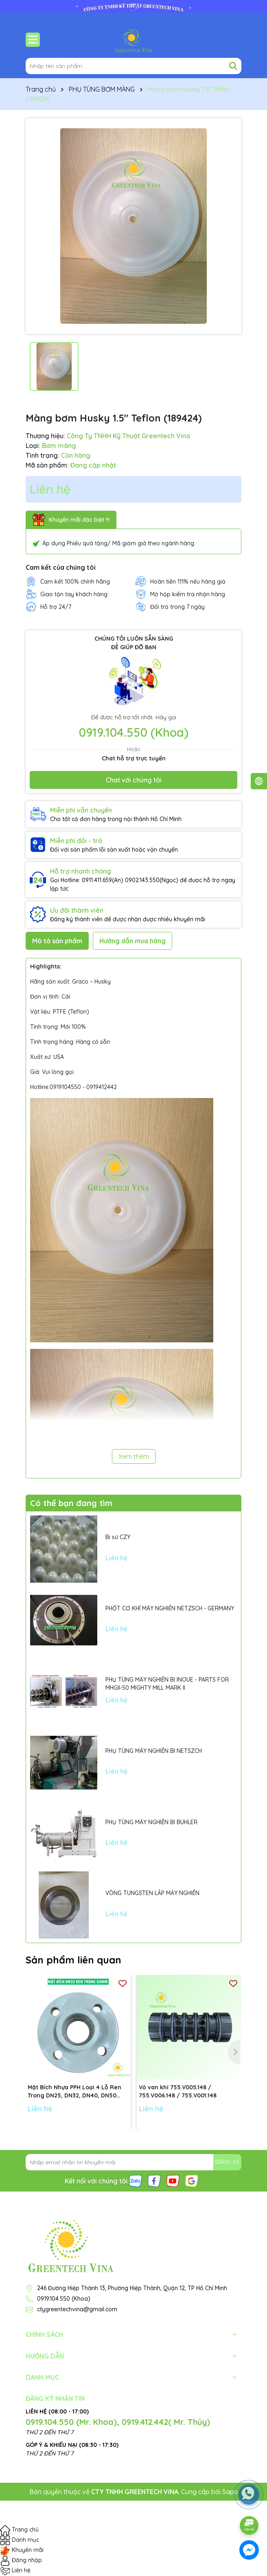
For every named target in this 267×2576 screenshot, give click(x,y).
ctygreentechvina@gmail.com (77, 2309)
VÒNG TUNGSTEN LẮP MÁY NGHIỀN (152, 1893)
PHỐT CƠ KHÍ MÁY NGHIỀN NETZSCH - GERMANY (169, 1608)
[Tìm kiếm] (233, 66)
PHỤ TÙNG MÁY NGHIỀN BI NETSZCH (153, 1751)
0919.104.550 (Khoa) (133, 732)
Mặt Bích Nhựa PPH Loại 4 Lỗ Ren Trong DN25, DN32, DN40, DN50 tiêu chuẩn (74, 2091)
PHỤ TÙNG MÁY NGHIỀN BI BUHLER (151, 1822)
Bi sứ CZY (117, 1537)
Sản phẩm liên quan (73, 1960)
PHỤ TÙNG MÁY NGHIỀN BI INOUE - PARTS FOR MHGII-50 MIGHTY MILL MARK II (167, 1683)
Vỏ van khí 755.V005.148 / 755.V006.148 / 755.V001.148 (178, 2091)
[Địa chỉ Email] (133, 2162)
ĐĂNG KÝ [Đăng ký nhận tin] (227, 2161)
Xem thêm (133, 1456)
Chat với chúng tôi (134, 780)
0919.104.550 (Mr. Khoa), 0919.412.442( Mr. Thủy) (118, 2422)
